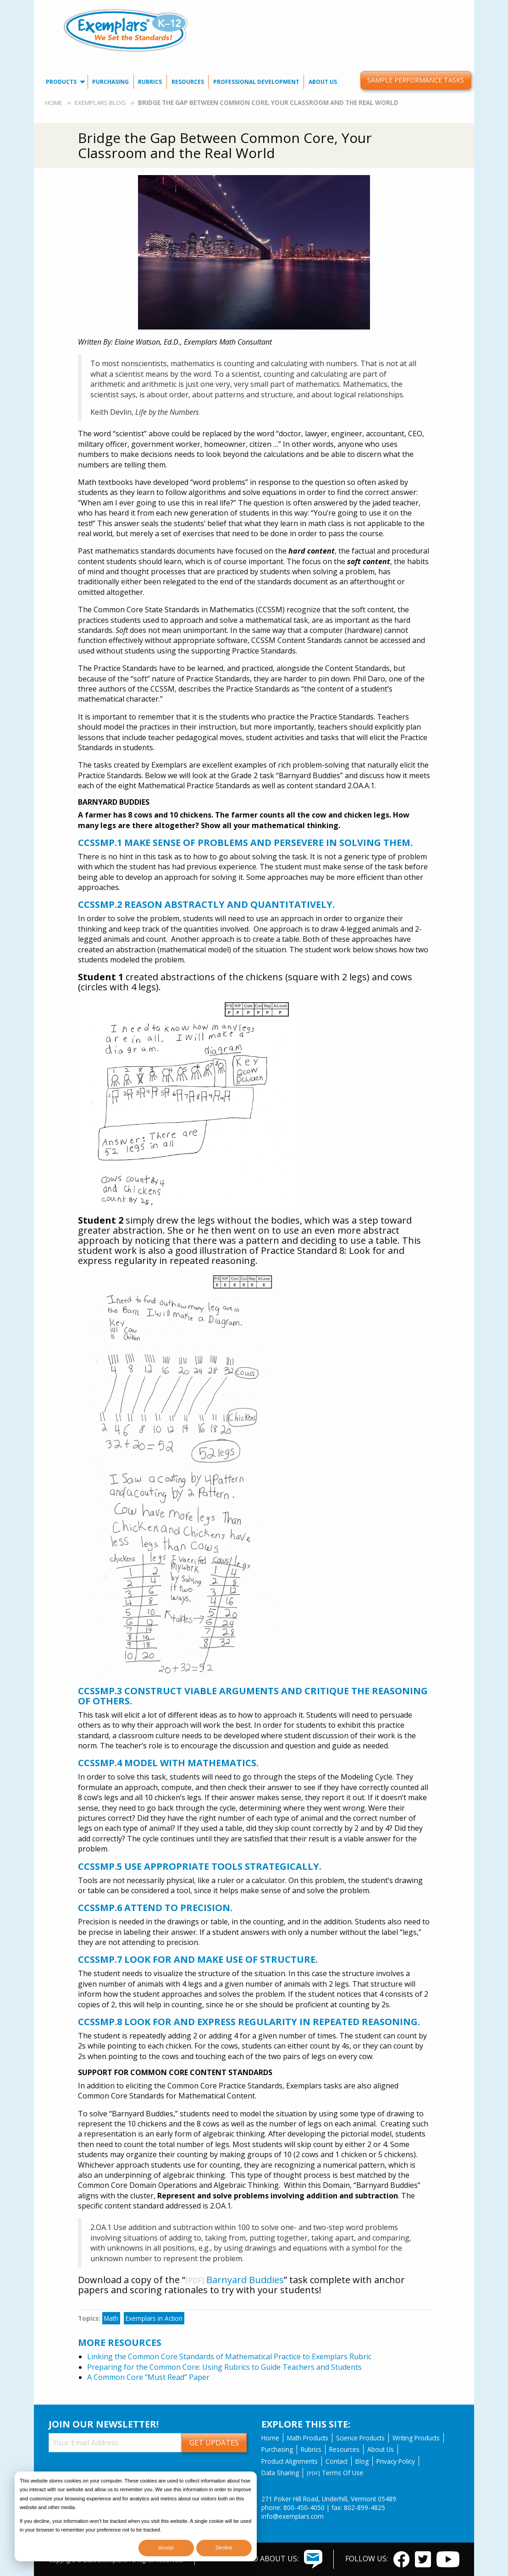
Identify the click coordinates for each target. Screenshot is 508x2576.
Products (61, 82)
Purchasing (110, 82)
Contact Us (350, 7)
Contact (337, 2461)
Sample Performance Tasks (415, 80)
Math (111, 2318)
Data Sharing (280, 2472)
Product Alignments (289, 2461)
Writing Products (416, 2437)
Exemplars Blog (100, 103)
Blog (362, 2461)
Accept (166, 2547)
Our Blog (390, 7)
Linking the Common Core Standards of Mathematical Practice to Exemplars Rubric (229, 2356)
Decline (223, 2547)
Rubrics (150, 82)
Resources (187, 82)
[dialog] (136, 2516)
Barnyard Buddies (234, 2280)
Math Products (307, 2437)
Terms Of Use (335, 2472)
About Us (323, 82)
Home (53, 103)
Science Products (360, 2437)
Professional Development (256, 82)
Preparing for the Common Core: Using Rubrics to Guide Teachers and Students (224, 2367)
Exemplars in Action (154, 2318)
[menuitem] (350, 7)
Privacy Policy (395, 2461)
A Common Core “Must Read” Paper (148, 2377)
